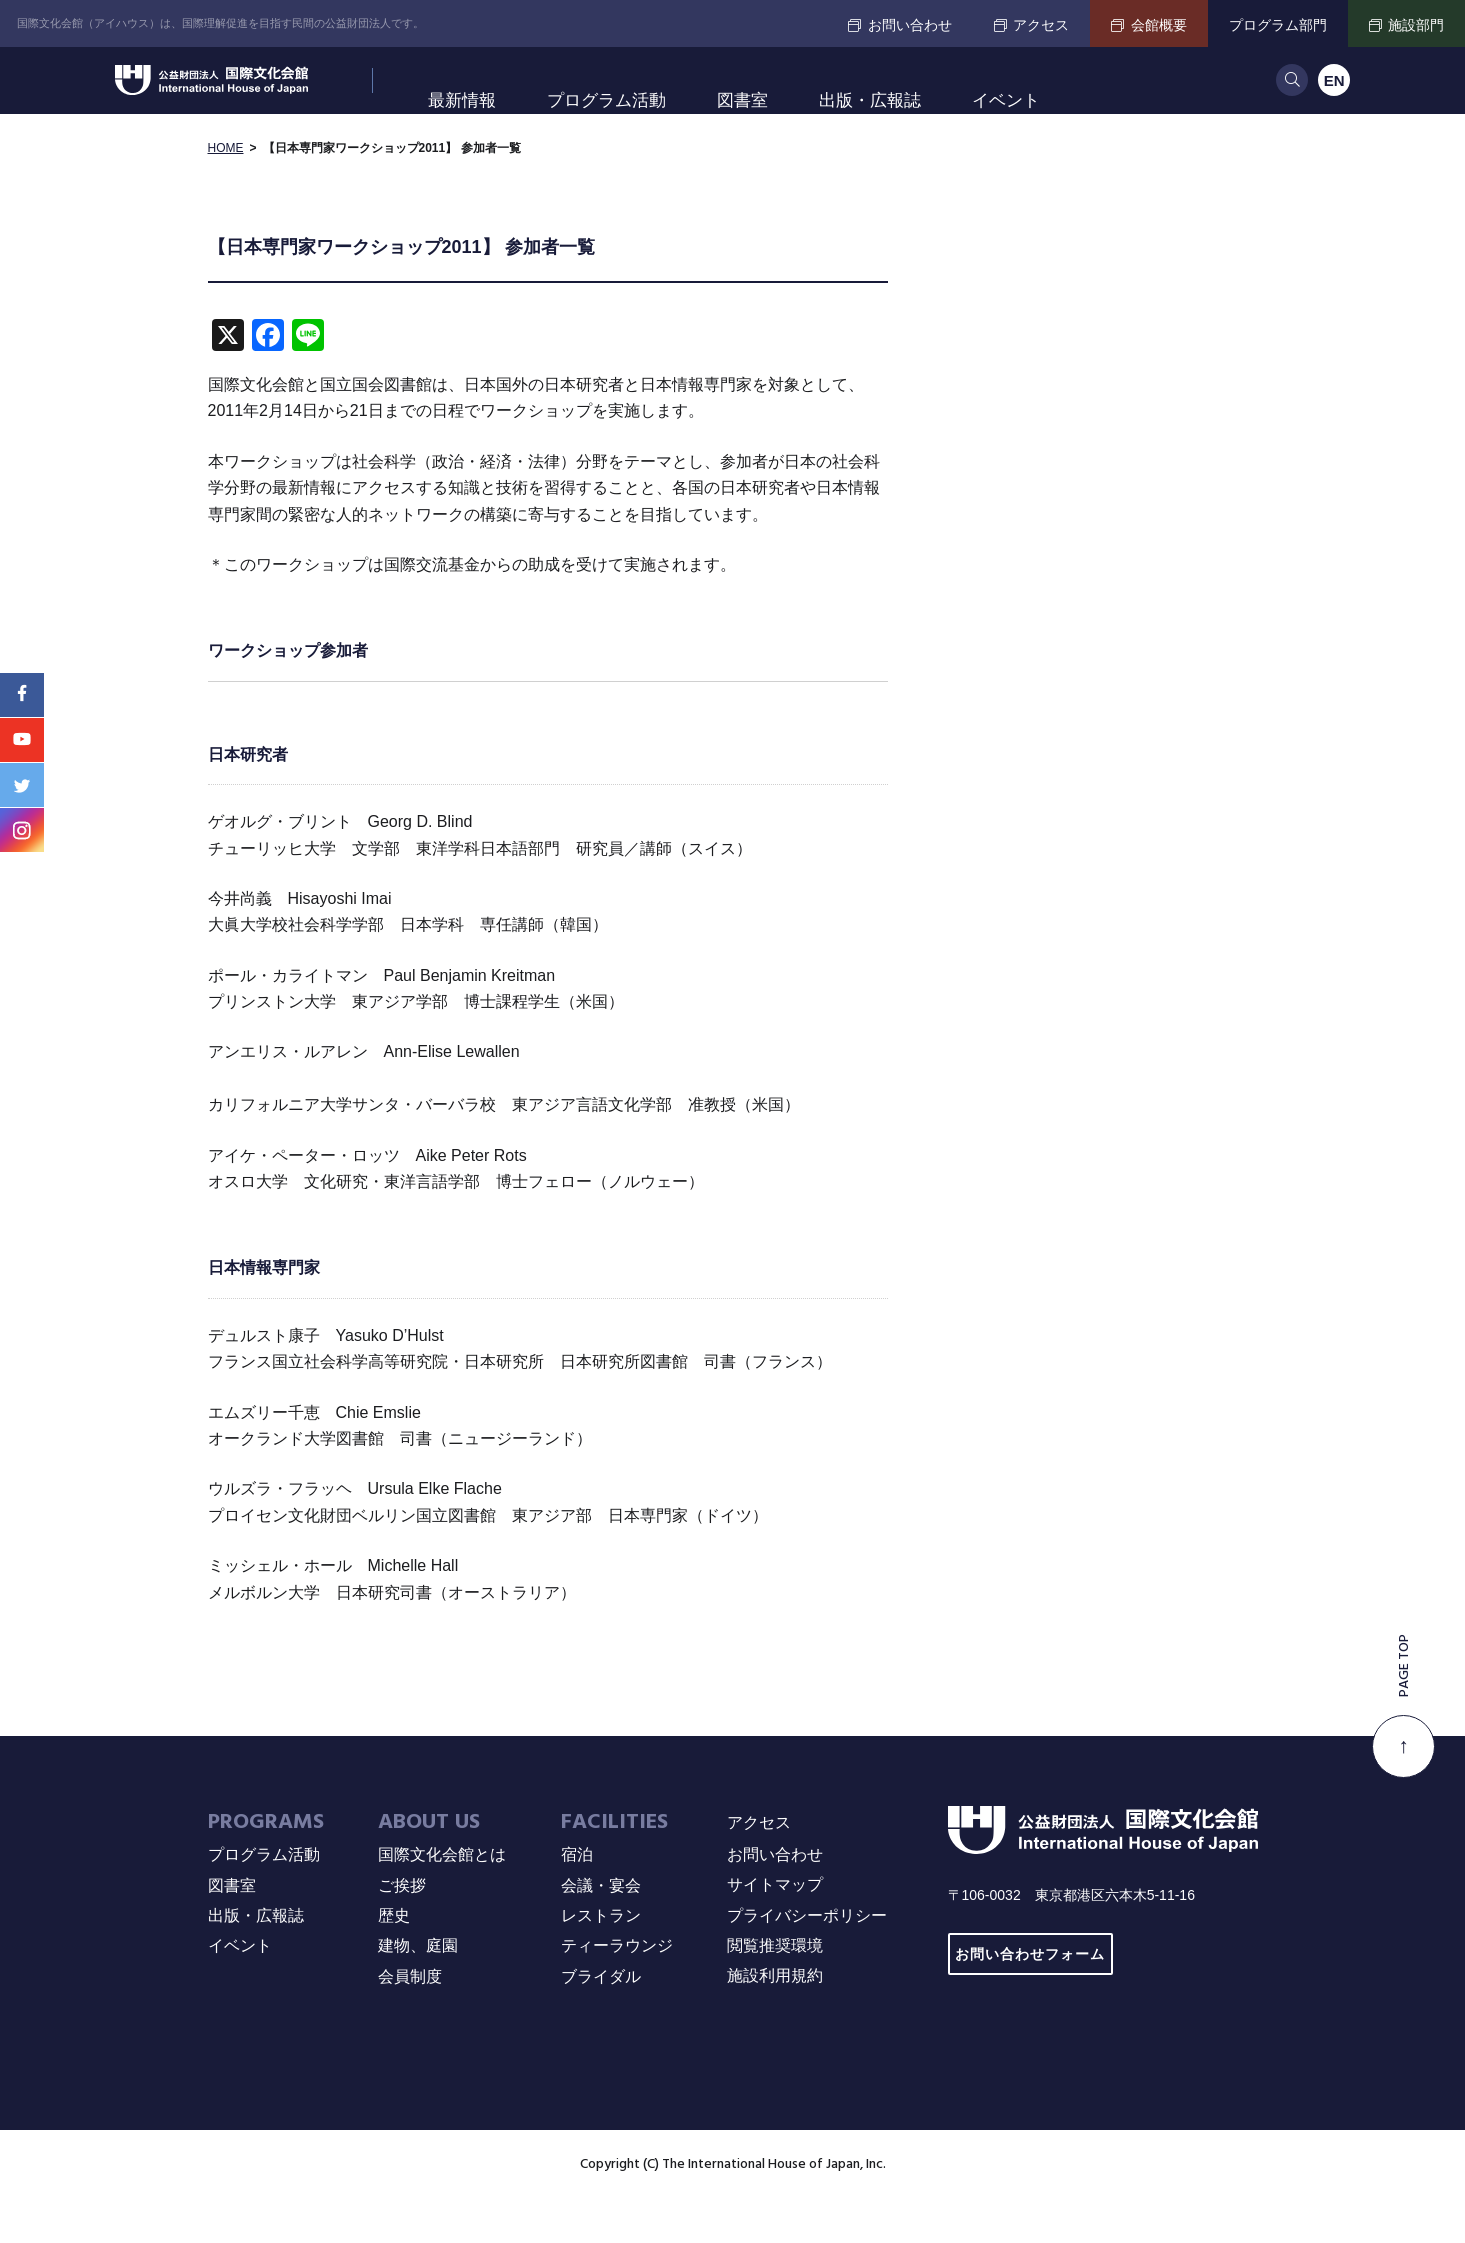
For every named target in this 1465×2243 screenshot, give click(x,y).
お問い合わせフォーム (1030, 1996)
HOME (226, 190)
